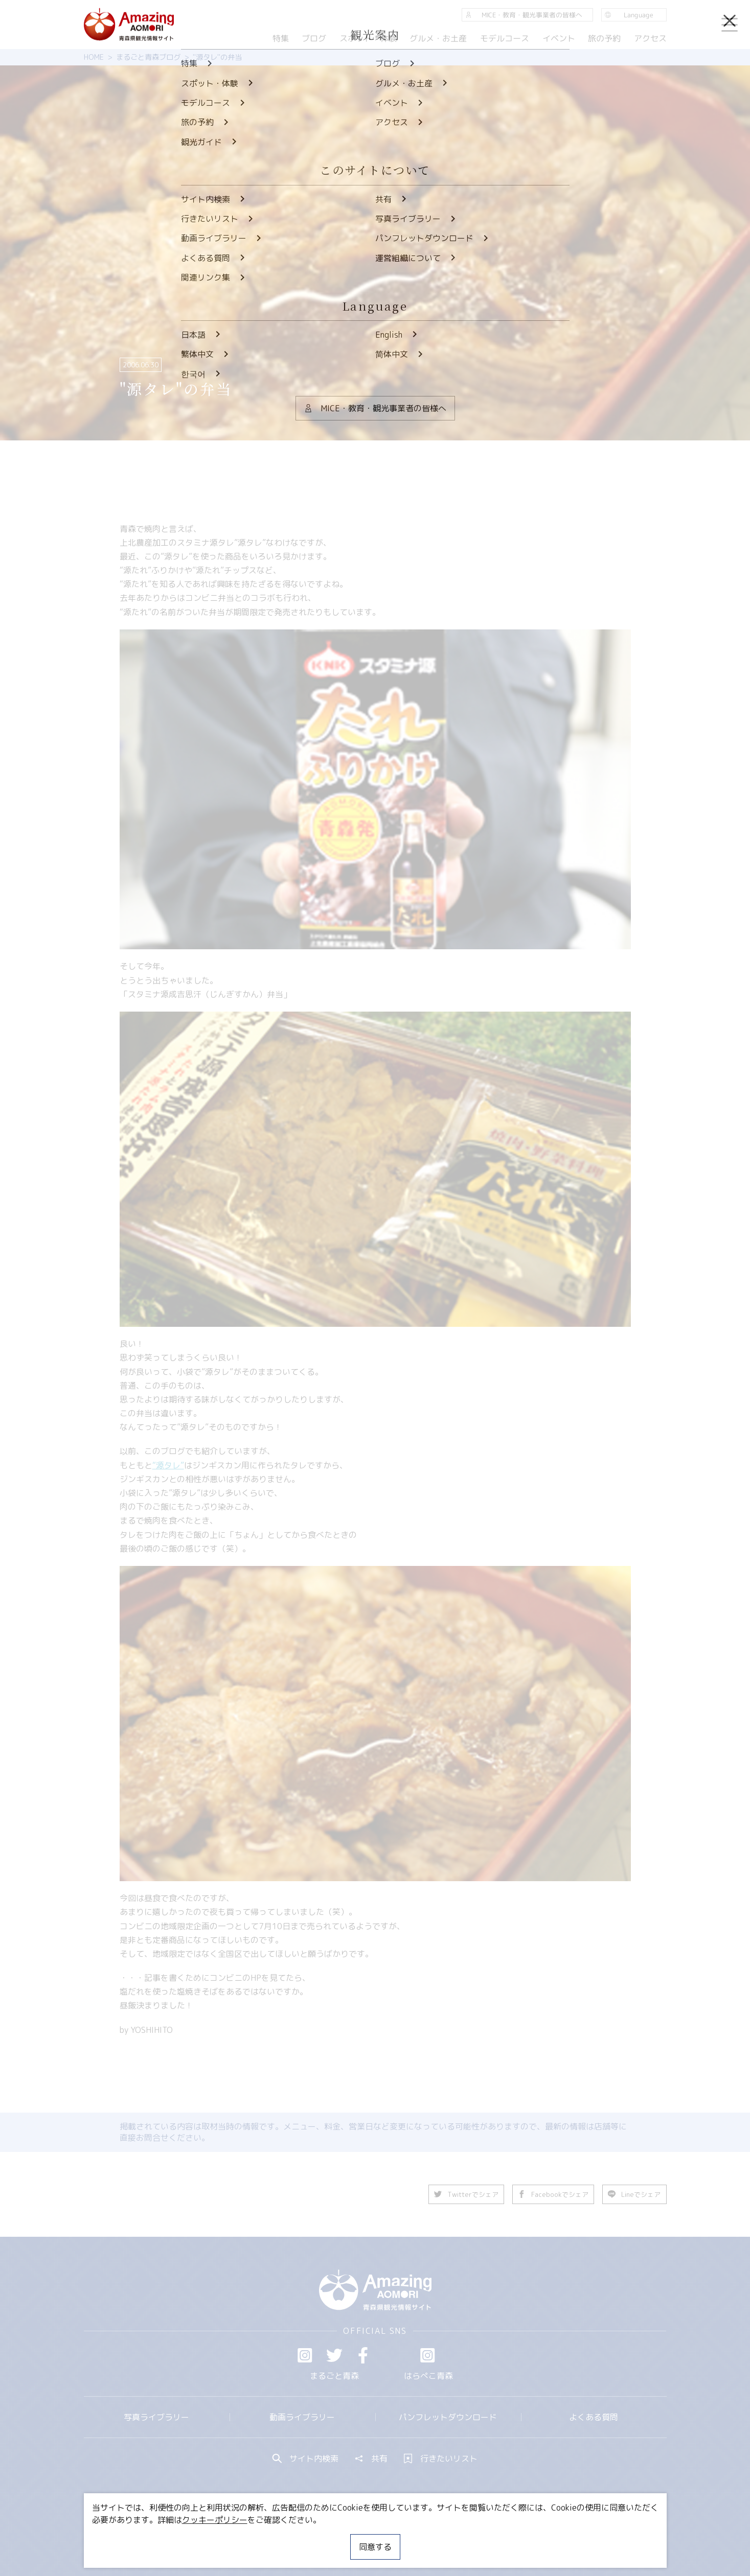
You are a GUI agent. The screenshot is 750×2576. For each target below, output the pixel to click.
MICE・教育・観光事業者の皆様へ (306, 2537)
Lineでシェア (634, 2194)
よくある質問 (593, 2417)
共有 (371, 2458)
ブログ (314, 38)
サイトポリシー (413, 2537)
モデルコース (504, 38)
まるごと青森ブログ (148, 57)
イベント (558, 38)
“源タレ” (168, 1465)
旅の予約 (604, 38)
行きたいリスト (441, 2458)
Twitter (334, 2355)
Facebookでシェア (553, 2194)
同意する (375, 2546)
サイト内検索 (305, 2458)
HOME (94, 57)
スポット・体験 (368, 38)
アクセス (649, 38)
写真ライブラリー (156, 2417)
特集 (280, 38)
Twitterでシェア (467, 2194)
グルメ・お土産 (438, 38)
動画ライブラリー (302, 2417)
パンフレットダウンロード (448, 2417)
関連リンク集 (483, 2537)
